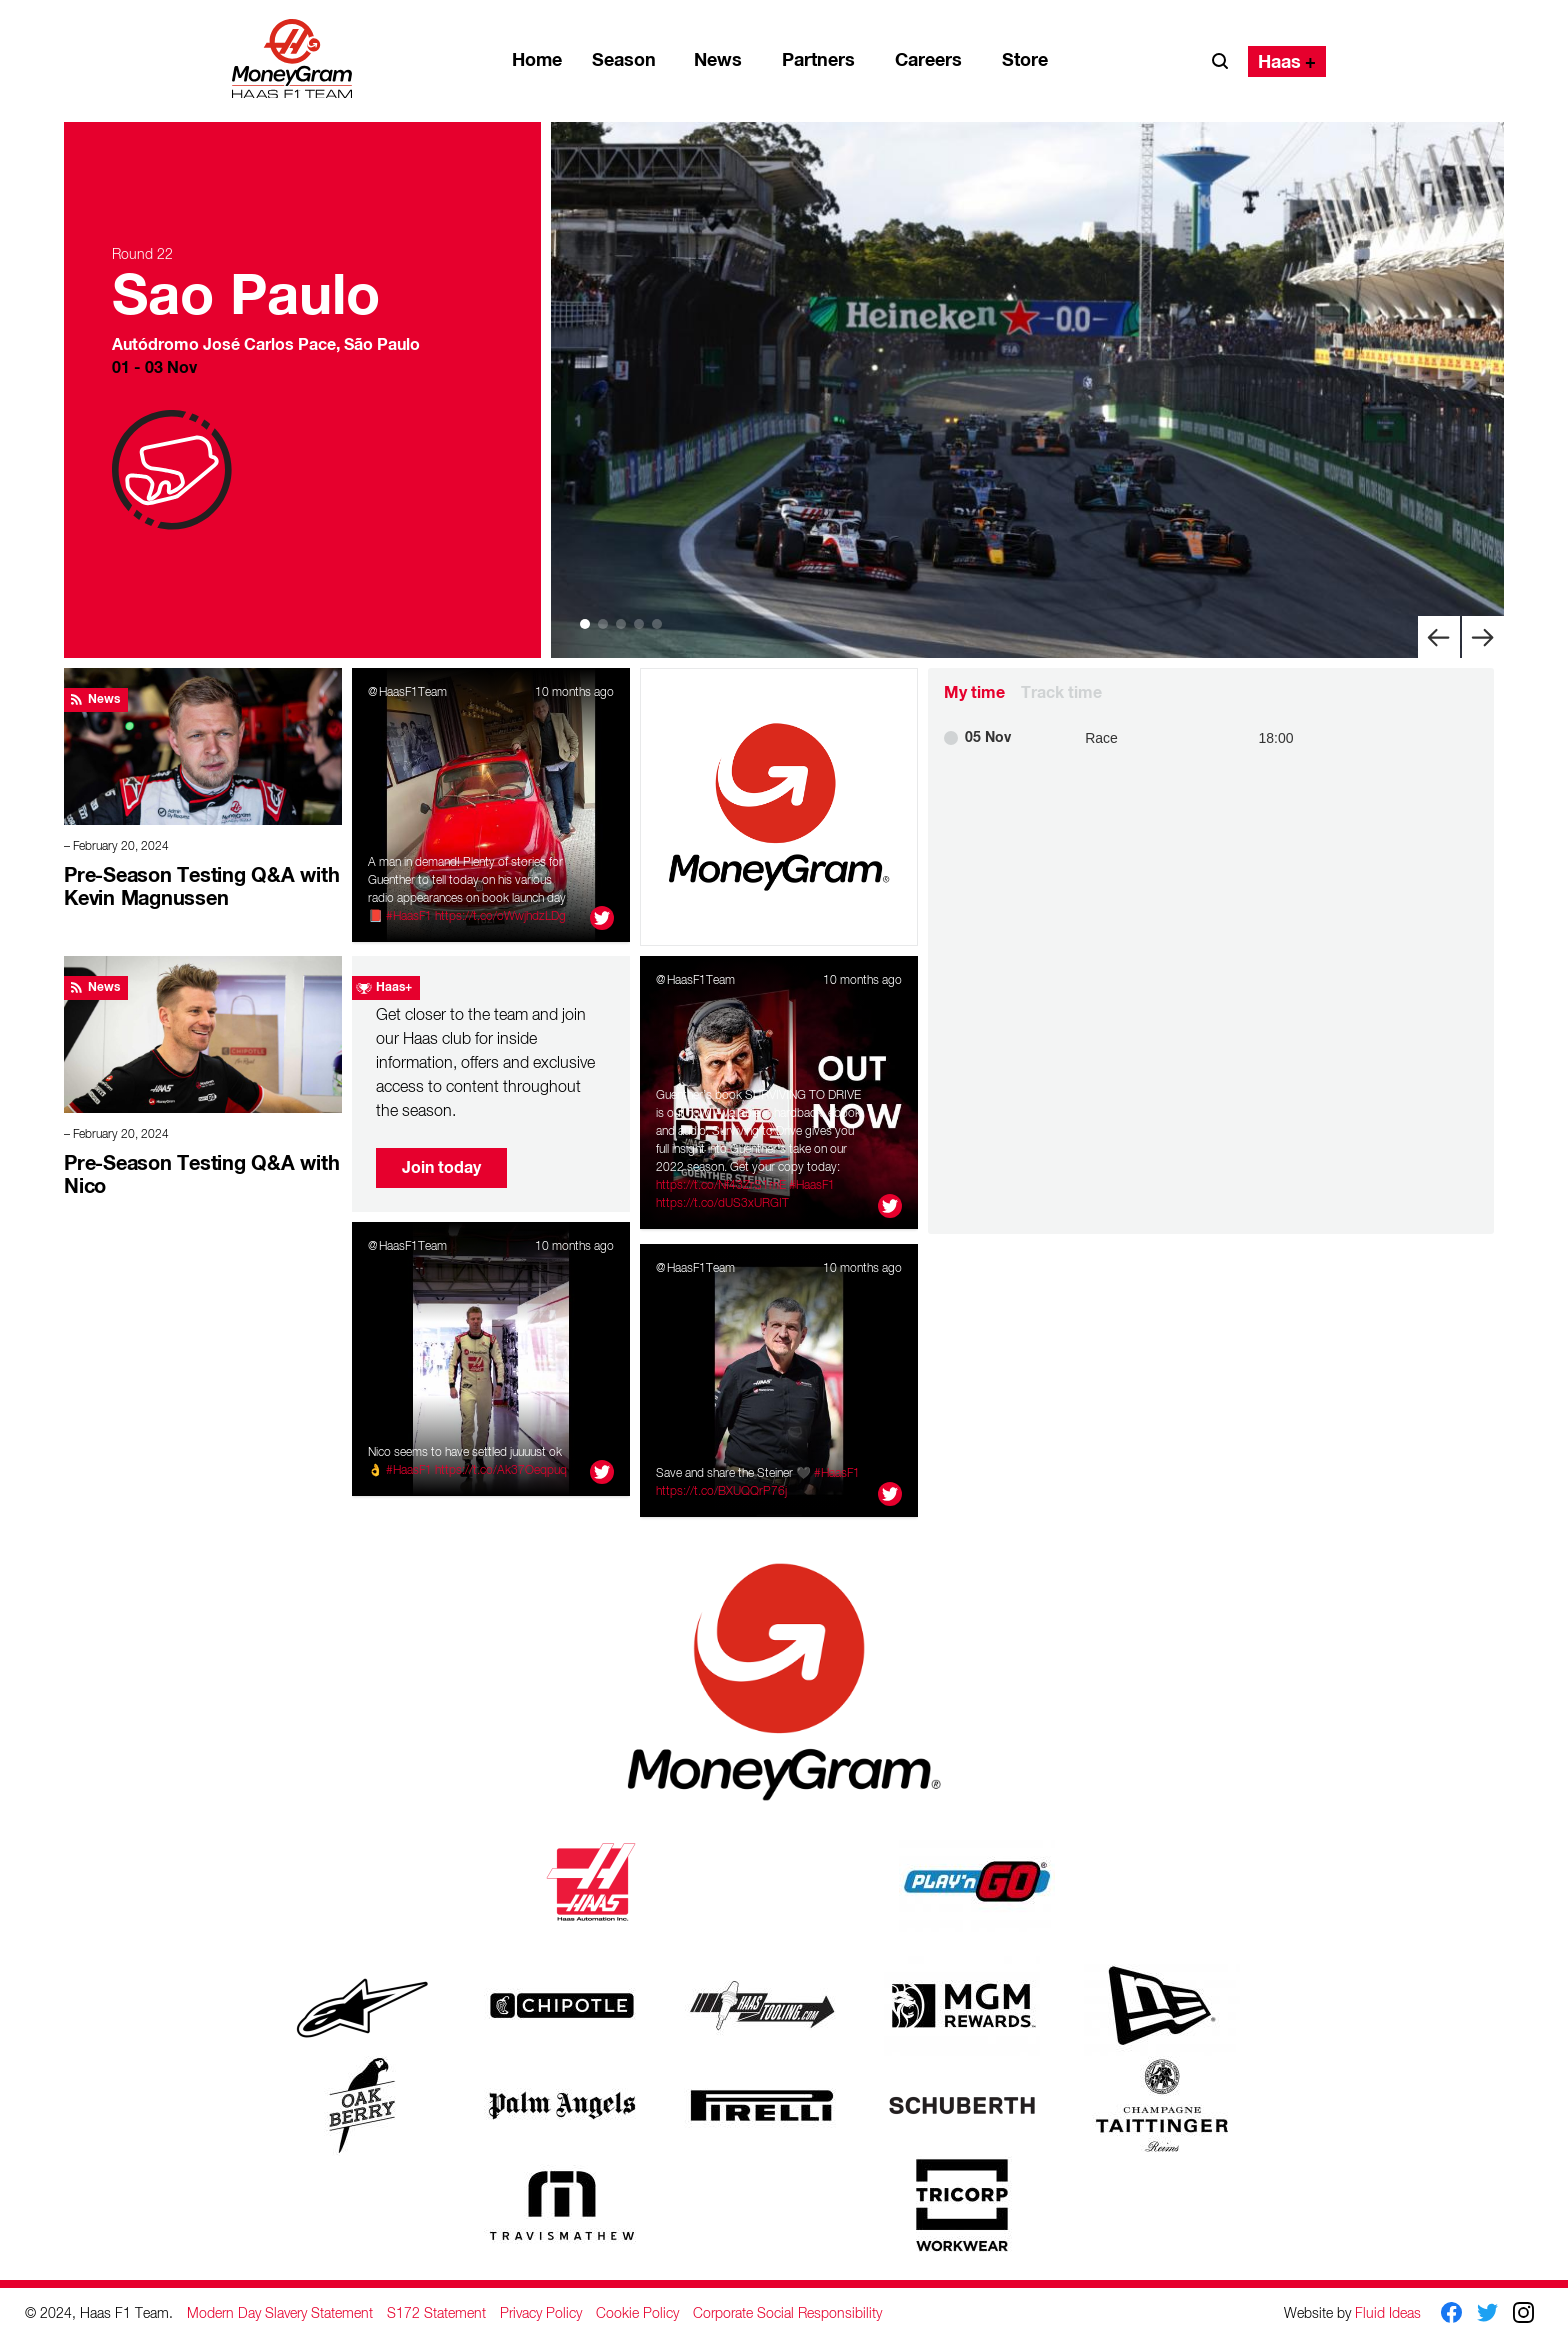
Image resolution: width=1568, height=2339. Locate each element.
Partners (818, 60)
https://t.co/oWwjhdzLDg (500, 916)
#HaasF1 (409, 916)
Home (537, 60)
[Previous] (1439, 636)
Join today (441, 1167)
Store (1025, 60)
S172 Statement (436, 2313)
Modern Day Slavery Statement (280, 2313)
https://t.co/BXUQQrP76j (721, 1491)
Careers (928, 60)
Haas (1279, 62)
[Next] (1483, 636)
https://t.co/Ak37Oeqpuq (501, 1470)
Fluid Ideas (1388, 2312)
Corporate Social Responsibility (787, 2313)
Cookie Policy (637, 2313)
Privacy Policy (541, 2313)
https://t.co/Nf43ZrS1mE (721, 1185)
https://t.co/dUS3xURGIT (722, 1203)
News (718, 60)
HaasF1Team (413, 692)
